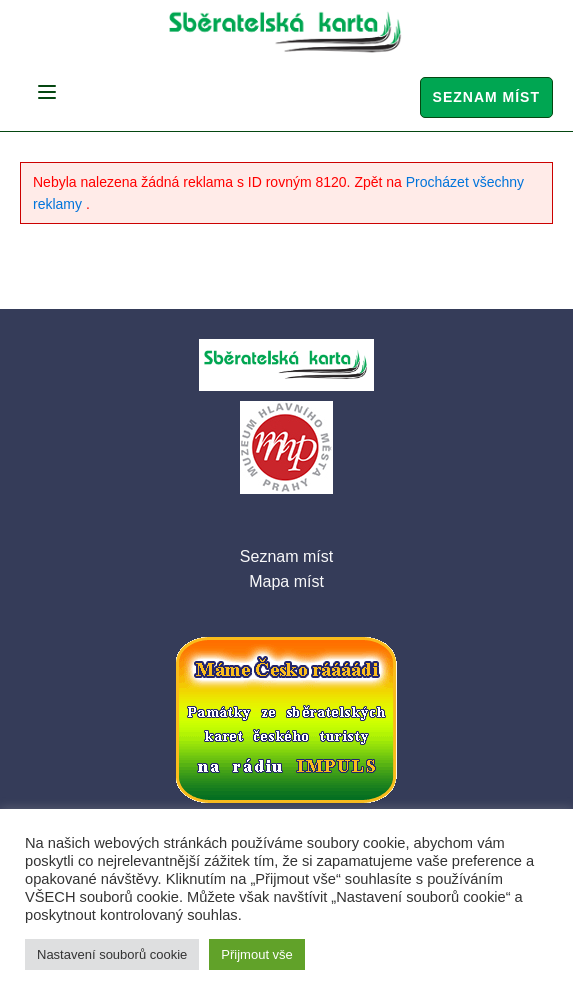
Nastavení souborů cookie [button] (112, 954)
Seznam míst (486, 97)
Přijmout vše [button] (257, 954)
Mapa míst (286, 581)
